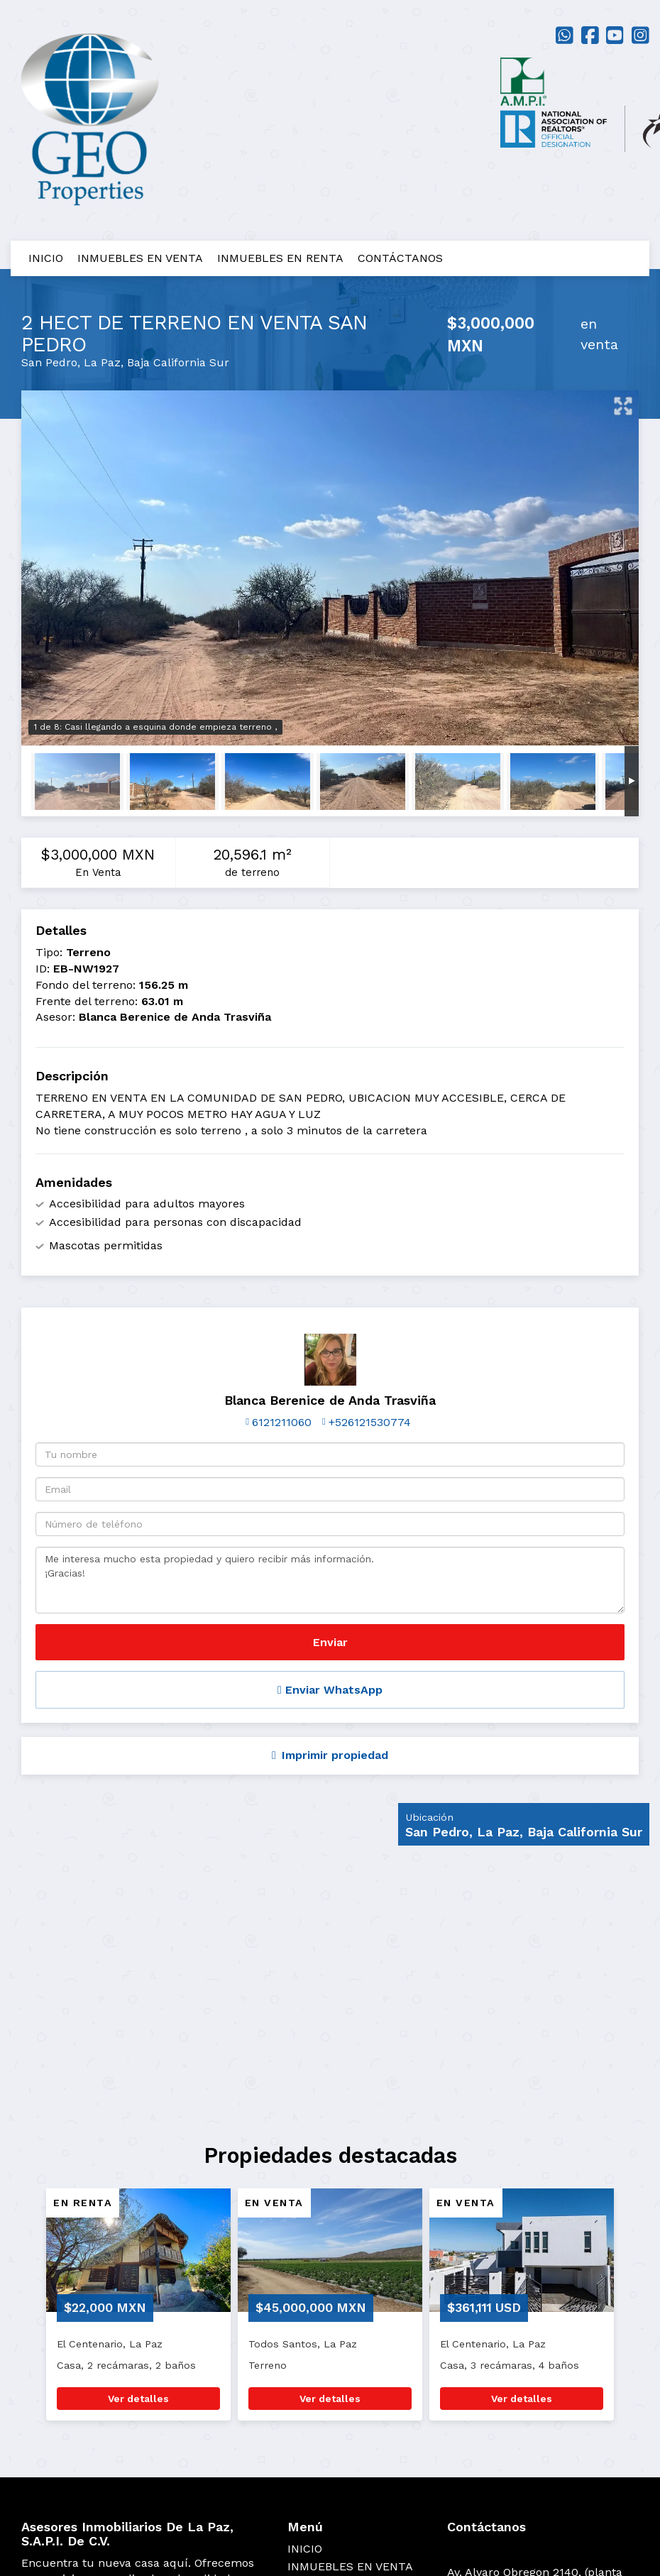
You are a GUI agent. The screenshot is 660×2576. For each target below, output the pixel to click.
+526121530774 (370, 1422)
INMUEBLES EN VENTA (140, 258)
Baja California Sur (178, 362)
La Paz (102, 362)
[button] (20, 2311)
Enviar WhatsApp (330, 1690)
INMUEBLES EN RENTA (280, 258)
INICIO (45, 258)
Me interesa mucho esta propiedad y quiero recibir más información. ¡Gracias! (330, 1580)
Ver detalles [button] (138, 2398)
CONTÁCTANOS (400, 258)
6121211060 (282, 1422)
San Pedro (49, 362)
